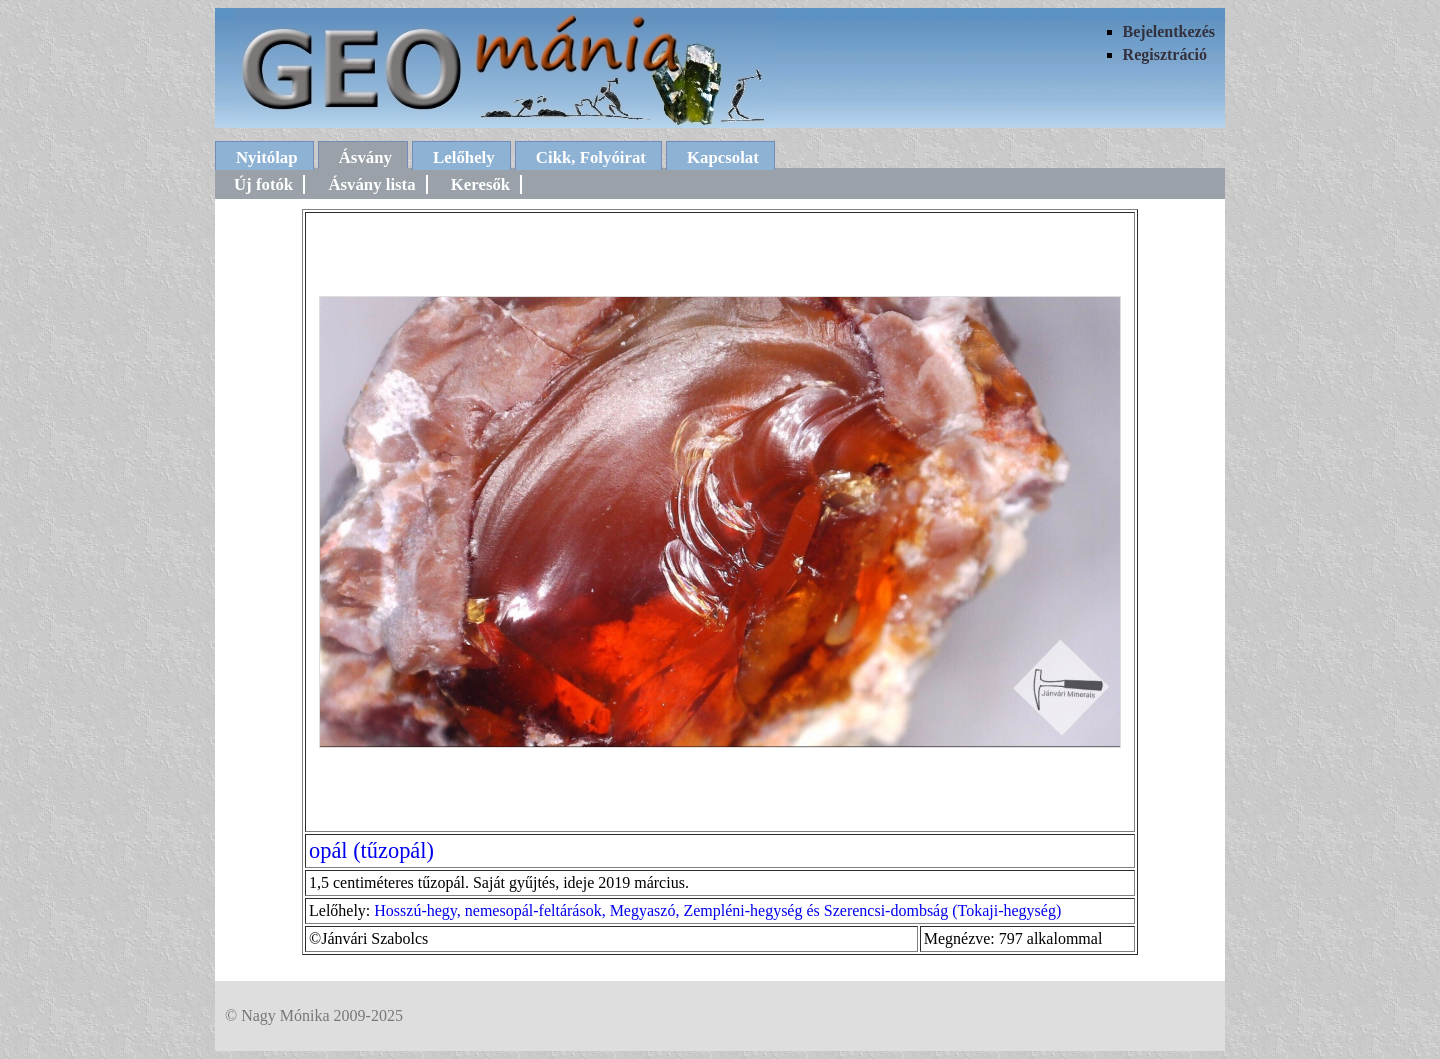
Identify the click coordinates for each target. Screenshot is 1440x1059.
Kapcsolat (723, 157)
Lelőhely (464, 157)
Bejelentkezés (1169, 31)
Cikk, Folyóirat (591, 157)
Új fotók (263, 184)
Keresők (480, 184)
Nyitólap (267, 157)
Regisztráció (1165, 54)
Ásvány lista (371, 184)
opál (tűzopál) (371, 850)
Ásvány (365, 157)
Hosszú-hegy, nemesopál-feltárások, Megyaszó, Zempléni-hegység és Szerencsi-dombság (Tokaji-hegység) (717, 910)
